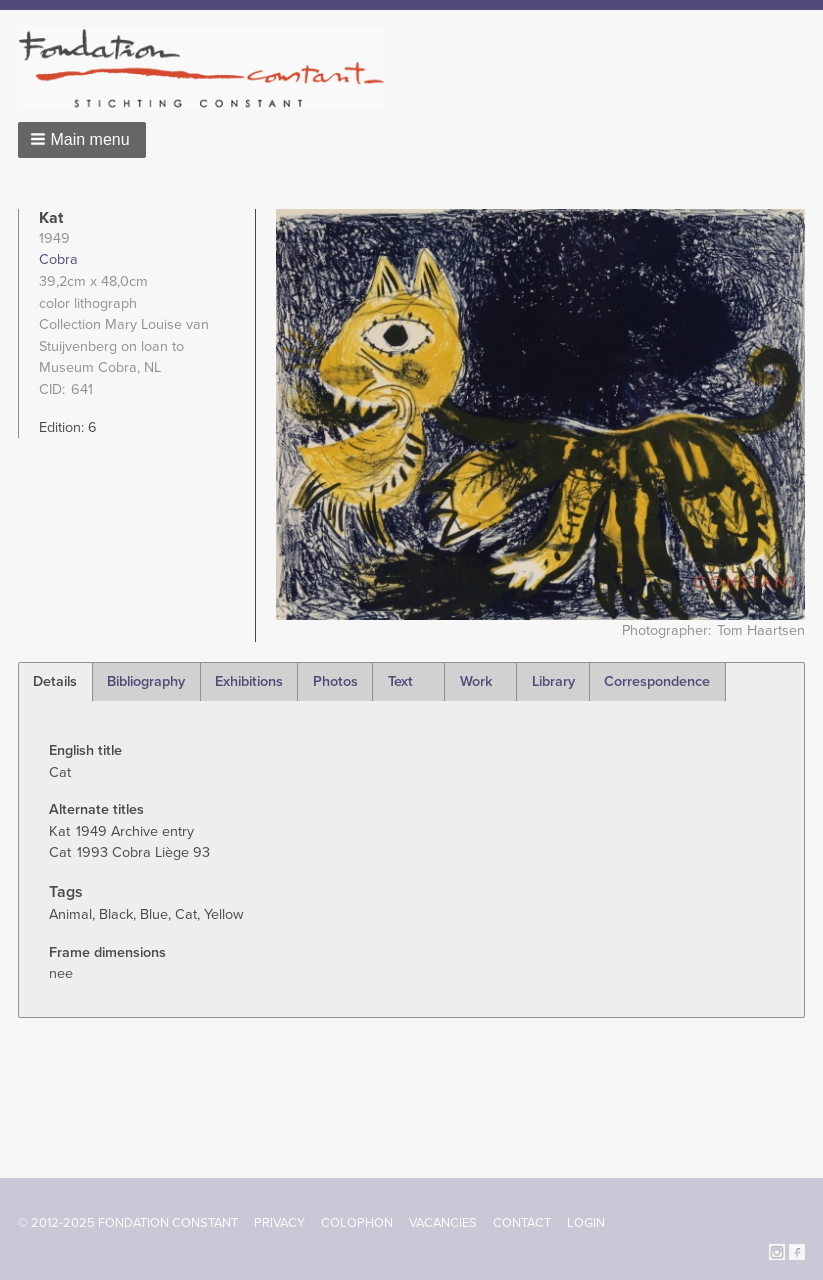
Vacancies (443, 1223)
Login (586, 1223)
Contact (522, 1223)
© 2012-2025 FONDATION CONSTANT (128, 1223)
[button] (82, 140)
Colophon (357, 1223)
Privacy (279, 1223)
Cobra (58, 259)
